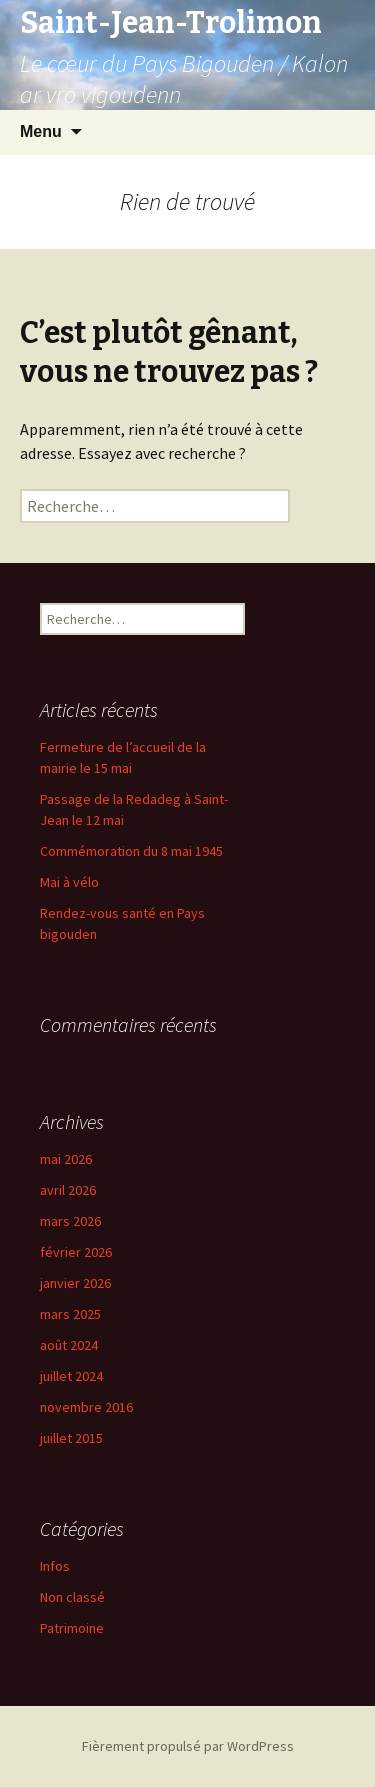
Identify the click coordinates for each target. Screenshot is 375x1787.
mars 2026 (70, 1221)
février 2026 (76, 1252)
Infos (55, 1566)
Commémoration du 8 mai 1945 (131, 851)
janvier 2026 (75, 1283)
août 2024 (69, 1345)
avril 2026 (68, 1190)
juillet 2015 (71, 1438)
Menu (41, 131)
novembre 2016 (86, 1407)
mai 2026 (66, 1159)
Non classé (72, 1597)
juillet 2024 (71, 1376)
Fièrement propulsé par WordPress (188, 1746)
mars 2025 (70, 1314)
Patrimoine (72, 1628)
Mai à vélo (69, 882)
